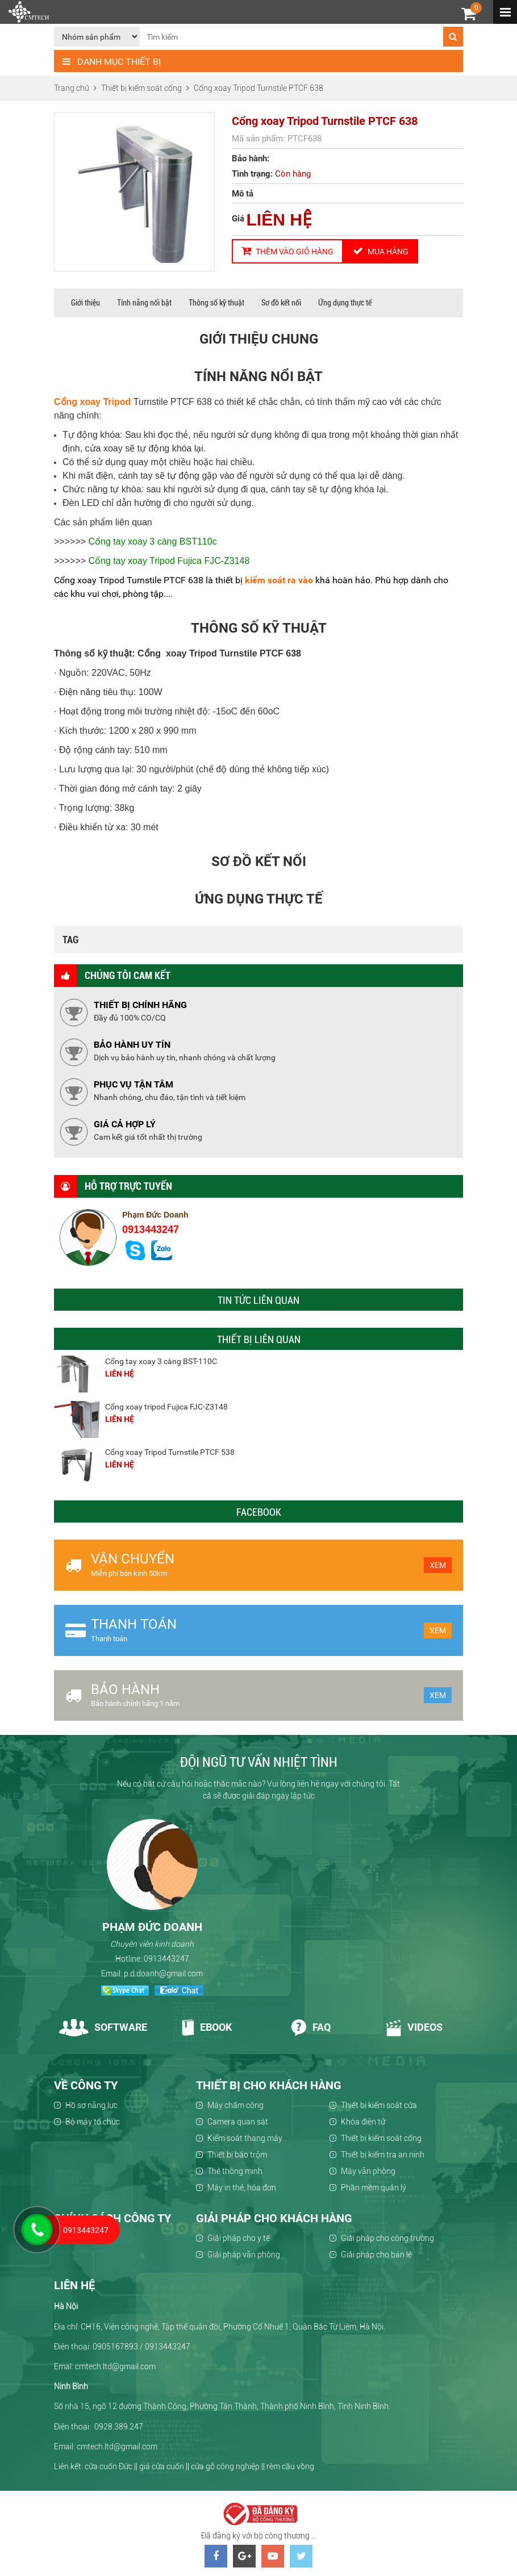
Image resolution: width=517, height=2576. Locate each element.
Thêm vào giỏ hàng (287, 251)
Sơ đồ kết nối (281, 302)
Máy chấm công (235, 2105)
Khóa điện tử (363, 2121)
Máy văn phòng (368, 2171)
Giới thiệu (85, 302)
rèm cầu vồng (290, 2466)
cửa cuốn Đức (108, 2466)
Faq (310, 2027)
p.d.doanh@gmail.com (163, 1973)
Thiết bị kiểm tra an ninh (382, 2154)
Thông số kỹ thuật (216, 302)
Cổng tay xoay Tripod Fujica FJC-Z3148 (169, 561)
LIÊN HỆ (279, 219)
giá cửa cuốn (161, 2466)
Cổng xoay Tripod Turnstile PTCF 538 (170, 1452)
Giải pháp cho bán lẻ (376, 2254)
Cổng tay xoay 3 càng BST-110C (161, 1361)
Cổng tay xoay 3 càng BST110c (153, 541)
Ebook (206, 2027)
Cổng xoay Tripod (92, 402)
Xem (438, 1565)
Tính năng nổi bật (144, 302)
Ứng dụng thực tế (345, 302)
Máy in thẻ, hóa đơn (241, 2187)
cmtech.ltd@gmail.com (117, 2446)
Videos (414, 2027)
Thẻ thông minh (234, 2171)
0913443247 (150, 1229)
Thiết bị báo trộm (237, 2154)
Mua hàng (380, 251)
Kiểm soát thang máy (244, 2138)
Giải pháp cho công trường (387, 2238)
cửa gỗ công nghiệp (225, 2466)
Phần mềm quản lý (373, 2187)
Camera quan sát (237, 2121)
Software (103, 2027)
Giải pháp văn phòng (243, 2254)
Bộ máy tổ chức (92, 2121)
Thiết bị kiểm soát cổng (381, 2138)
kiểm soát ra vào (279, 580)
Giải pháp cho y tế (238, 2238)
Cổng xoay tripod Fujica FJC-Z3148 (166, 1406)
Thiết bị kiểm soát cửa (379, 2105)
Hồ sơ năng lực (91, 2105)
